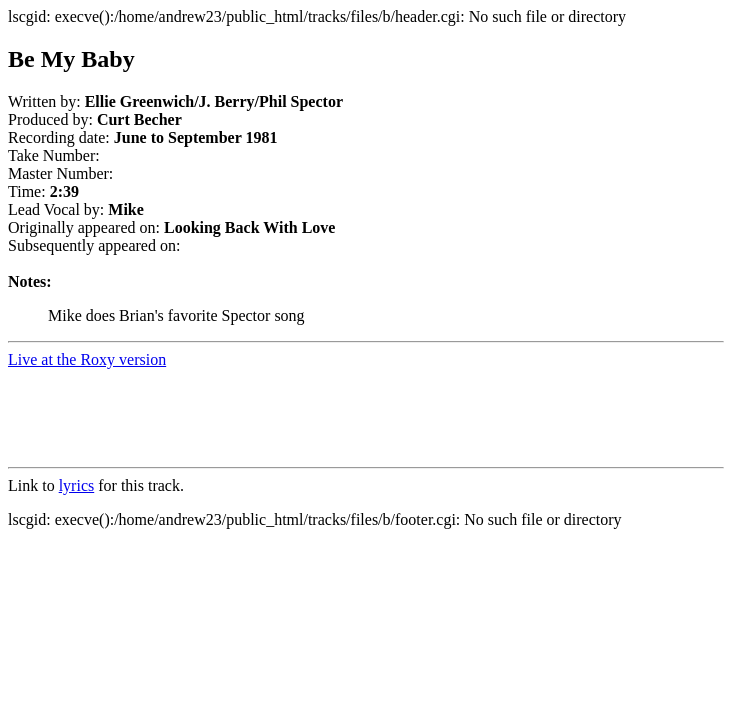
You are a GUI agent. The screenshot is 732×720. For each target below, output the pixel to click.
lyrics (77, 485)
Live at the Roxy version (87, 359)
